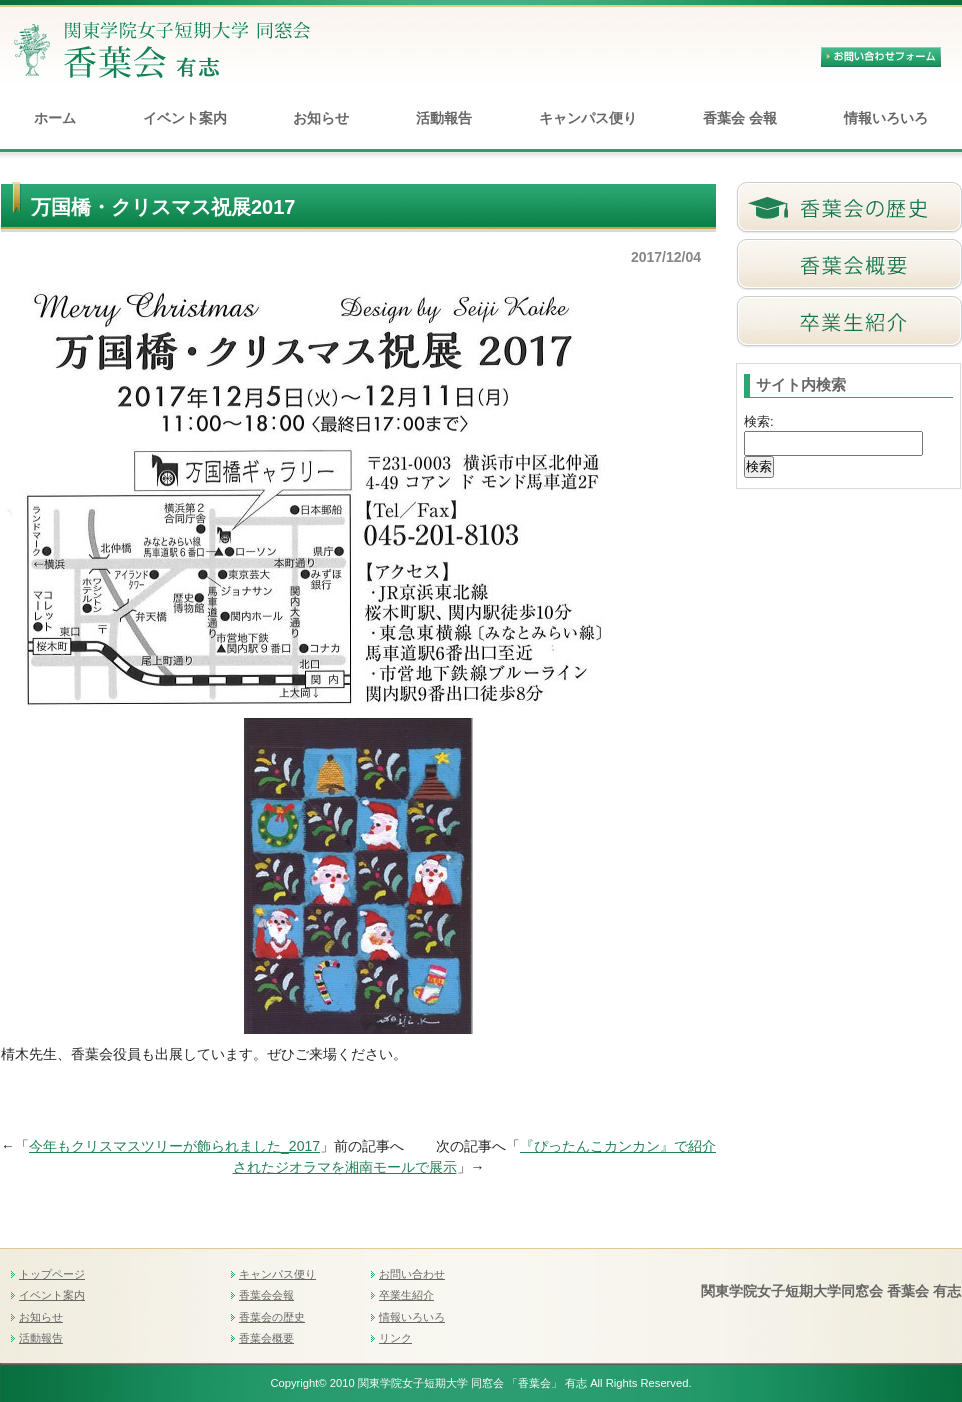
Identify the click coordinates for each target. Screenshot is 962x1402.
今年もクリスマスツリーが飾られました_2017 (174, 1146)
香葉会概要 (266, 1338)
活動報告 (444, 118)
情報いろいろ (886, 118)
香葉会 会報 (740, 118)
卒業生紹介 (406, 1295)
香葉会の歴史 (272, 1317)
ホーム (55, 118)
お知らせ (321, 118)
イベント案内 (185, 118)
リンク (395, 1338)
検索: (759, 421)
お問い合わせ (412, 1274)
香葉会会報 (266, 1295)
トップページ (52, 1274)
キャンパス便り (588, 118)
